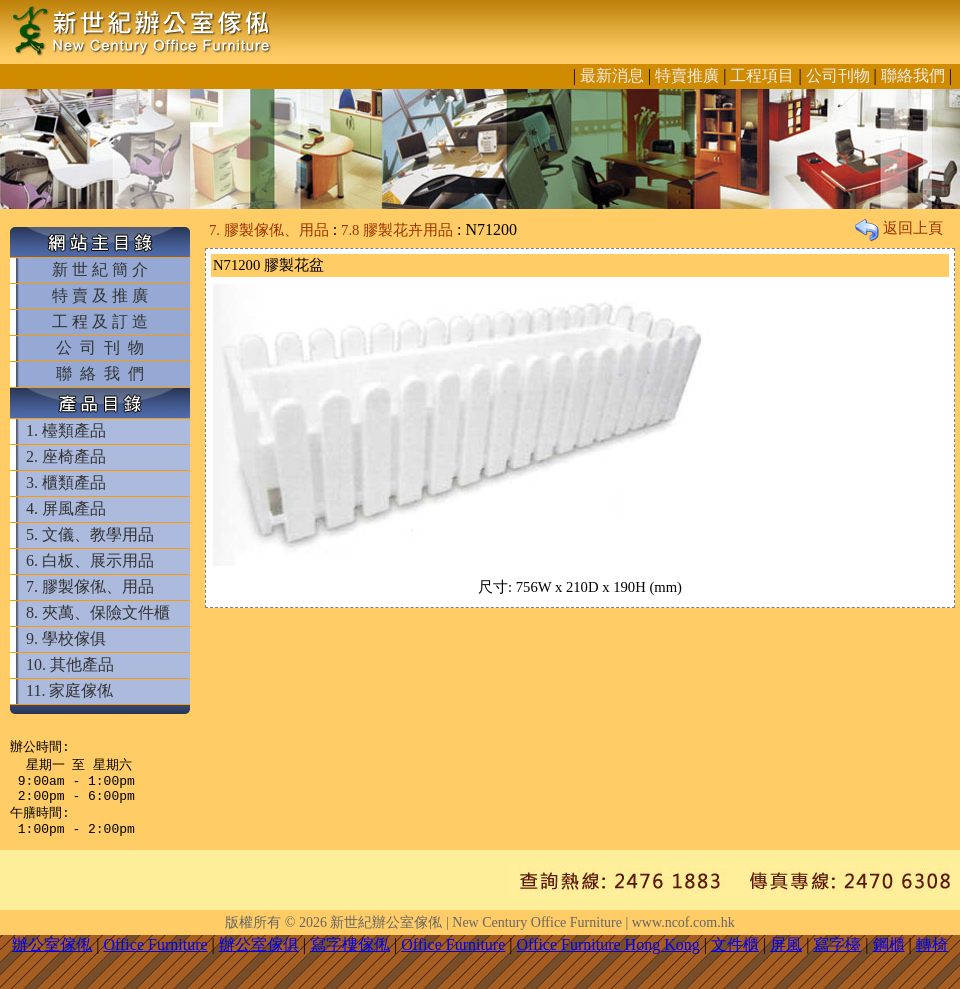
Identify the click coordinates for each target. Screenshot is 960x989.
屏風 (786, 956)
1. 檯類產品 (66, 430)
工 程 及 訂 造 (100, 321)
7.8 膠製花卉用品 (397, 230)
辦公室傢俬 (52, 956)
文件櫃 (735, 956)
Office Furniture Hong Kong (608, 956)
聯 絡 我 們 (100, 373)
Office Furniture (155, 956)
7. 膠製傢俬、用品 (90, 586)
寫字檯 (837, 956)
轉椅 (932, 956)
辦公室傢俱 (259, 956)
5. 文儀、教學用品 (90, 534)
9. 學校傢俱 (66, 638)
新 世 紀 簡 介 (100, 269)
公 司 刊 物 (100, 347)
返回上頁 (899, 228)
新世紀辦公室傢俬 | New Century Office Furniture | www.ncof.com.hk (532, 934)
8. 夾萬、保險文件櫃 (98, 612)
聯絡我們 (913, 75)
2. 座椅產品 (66, 456)
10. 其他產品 (70, 664)
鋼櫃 (889, 956)
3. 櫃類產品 (66, 482)
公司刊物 (838, 75)
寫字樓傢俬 (350, 956)
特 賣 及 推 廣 (100, 295)
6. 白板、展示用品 (90, 560)
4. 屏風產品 (66, 508)
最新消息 (612, 75)
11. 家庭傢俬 (69, 690)
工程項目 (762, 75)
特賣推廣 (687, 75)
